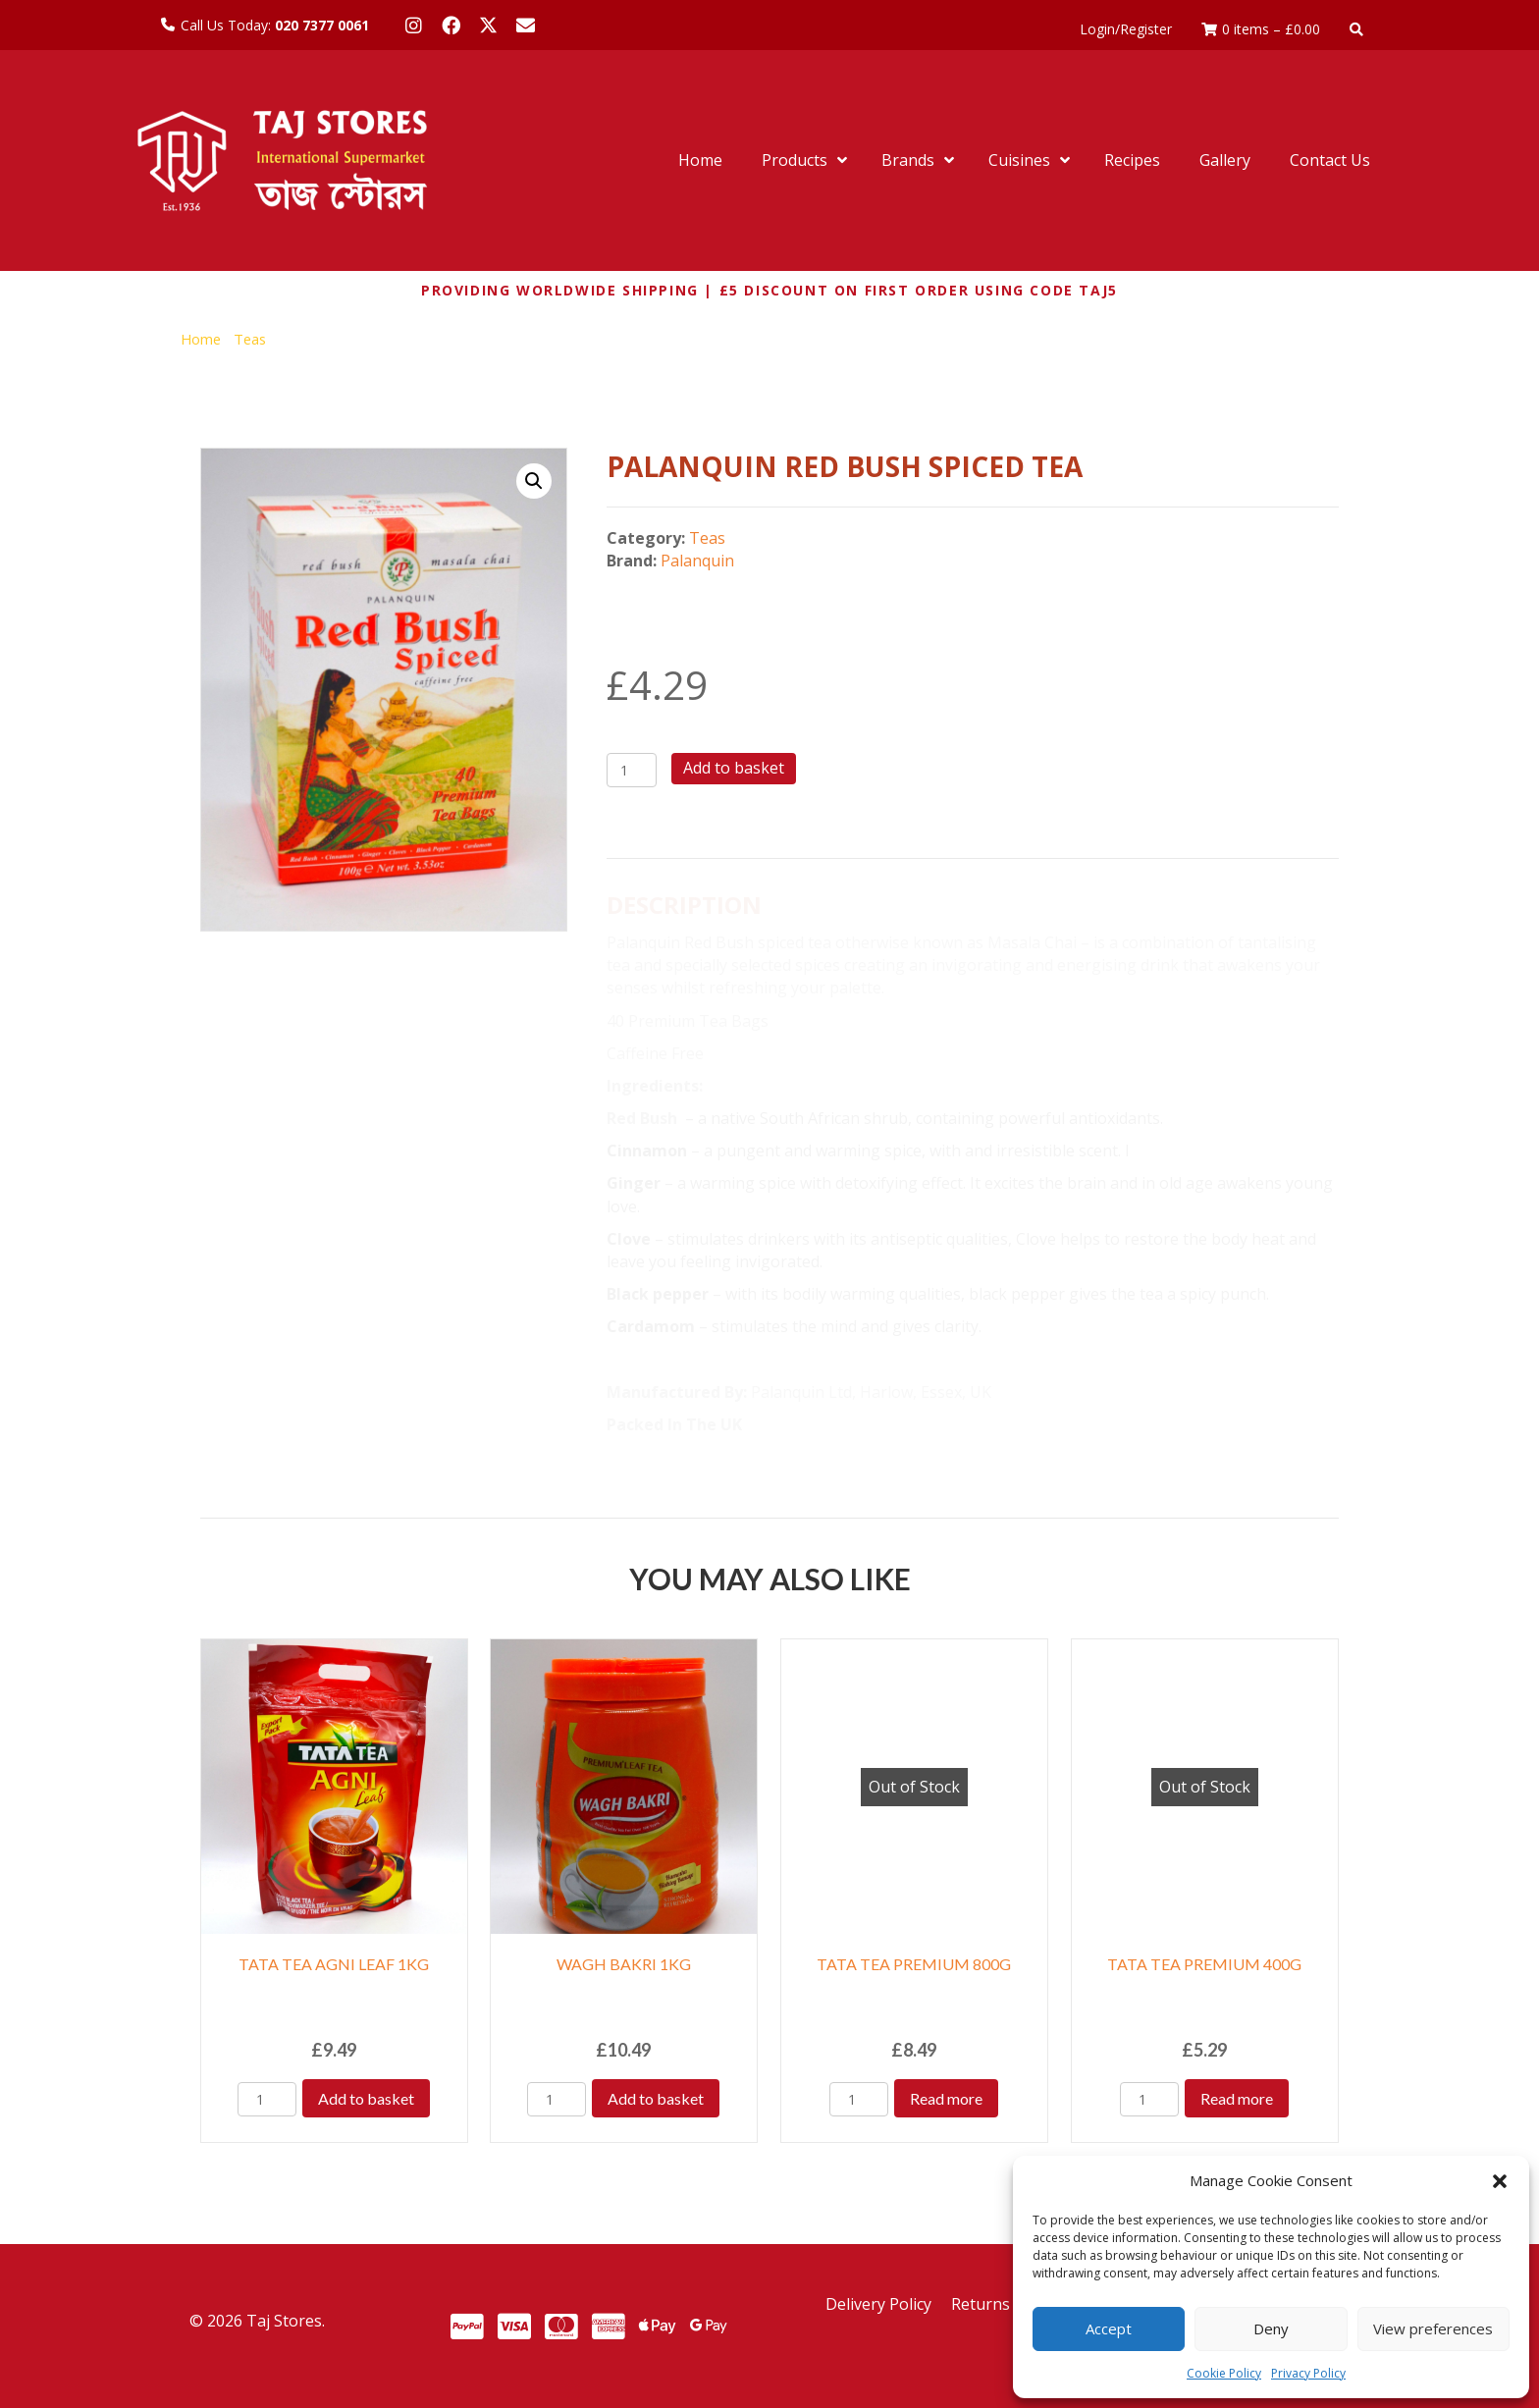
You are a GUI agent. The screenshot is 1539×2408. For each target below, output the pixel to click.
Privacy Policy (1308, 2373)
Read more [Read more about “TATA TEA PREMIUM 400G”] (1236, 2098)
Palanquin (697, 560)
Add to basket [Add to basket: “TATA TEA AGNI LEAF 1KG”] (366, 2098)
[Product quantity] (632, 770)
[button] (1500, 2181)
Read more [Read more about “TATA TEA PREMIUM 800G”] (946, 2098)
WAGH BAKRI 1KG (624, 1963)
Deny (1271, 2328)
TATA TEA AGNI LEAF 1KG (334, 1963)
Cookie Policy (1224, 2373)
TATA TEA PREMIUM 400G (1204, 1963)
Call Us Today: (275, 25)
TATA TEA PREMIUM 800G (914, 1963)
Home (201, 338)
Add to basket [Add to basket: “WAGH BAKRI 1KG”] (656, 2098)
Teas (250, 338)
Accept (1109, 2328)
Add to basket (733, 767)
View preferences (1433, 2328)
